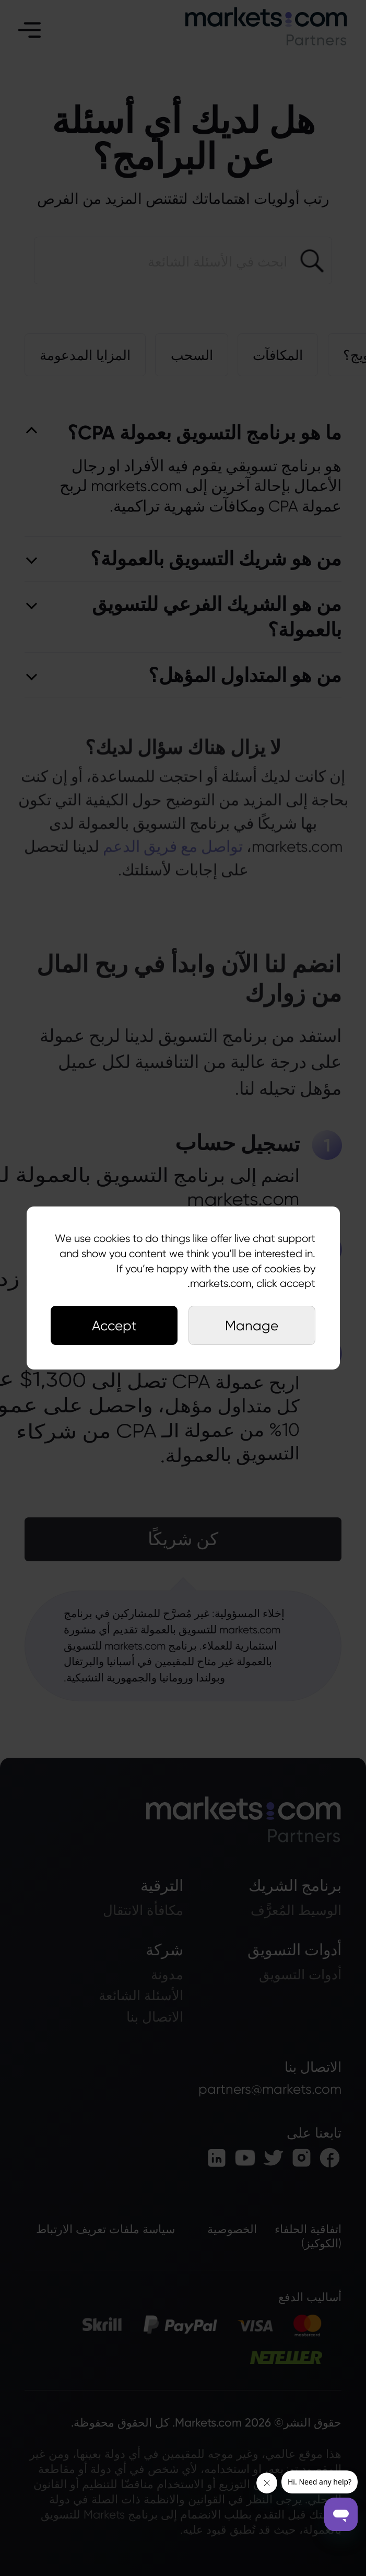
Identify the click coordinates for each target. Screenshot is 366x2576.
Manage (251, 1325)
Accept (114, 1325)
